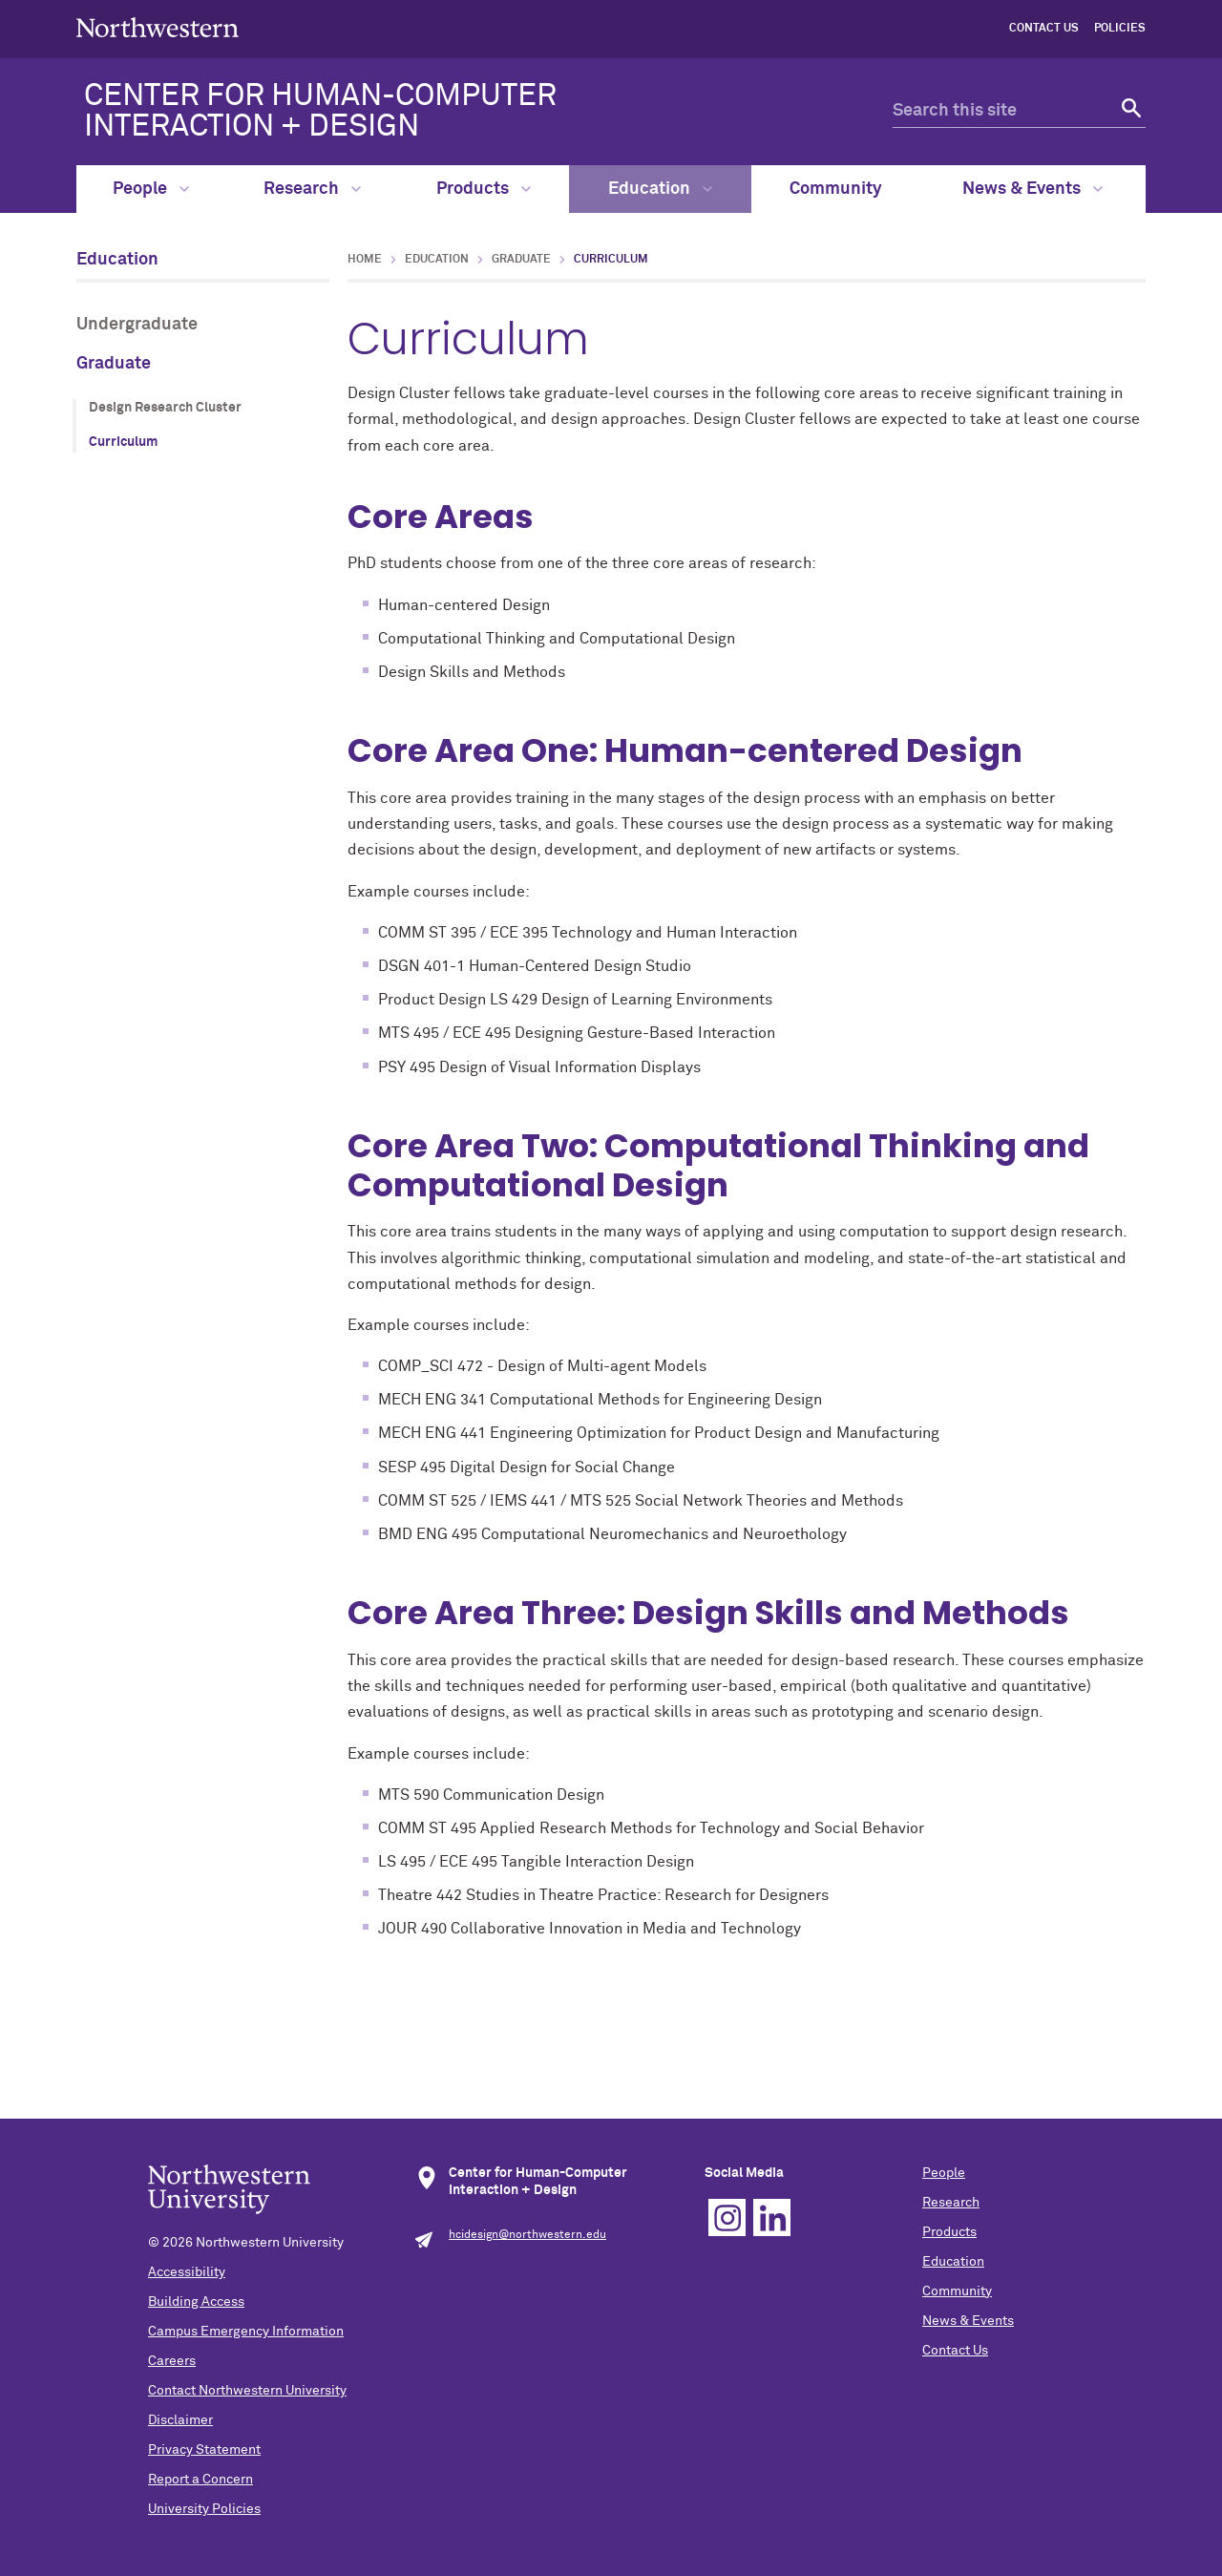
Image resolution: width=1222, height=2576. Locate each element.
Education (660, 189)
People (151, 189)
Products (483, 189)
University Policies (204, 2509)
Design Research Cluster (165, 407)
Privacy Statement (204, 2450)
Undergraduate (137, 324)
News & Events (1032, 189)
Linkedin (771, 2217)
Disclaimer (180, 2420)
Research (312, 189)
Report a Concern (200, 2479)
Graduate (113, 363)
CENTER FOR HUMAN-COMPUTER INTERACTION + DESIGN (320, 111)
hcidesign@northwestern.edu (527, 2235)
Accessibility (186, 2272)
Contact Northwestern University (247, 2390)
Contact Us (1044, 28)
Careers (172, 2361)
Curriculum (123, 442)
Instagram (727, 2217)
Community (836, 189)
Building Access (196, 2302)
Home (365, 259)
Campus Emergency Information (246, 2331)
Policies (1120, 28)
